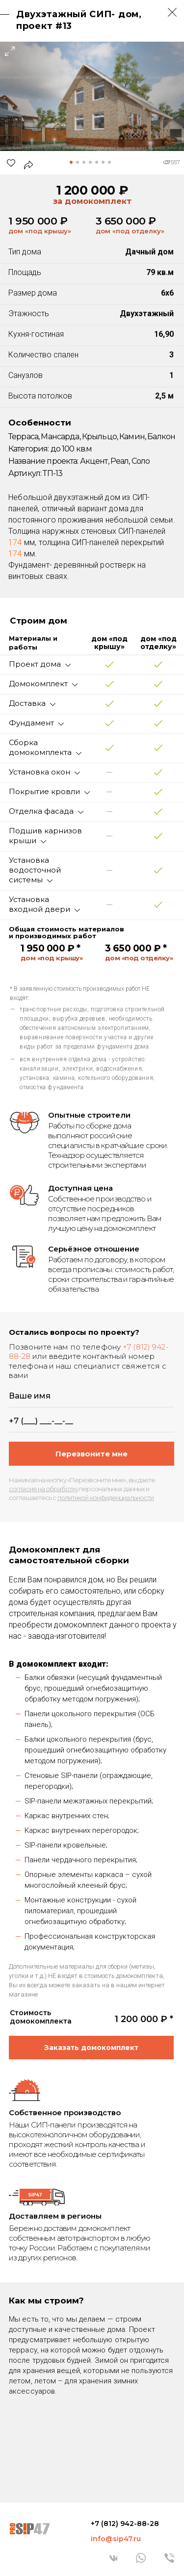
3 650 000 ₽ (126, 221)
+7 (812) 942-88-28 (125, 2523)
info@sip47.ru (116, 2538)
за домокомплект (92, 201)
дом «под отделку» (130, 231)
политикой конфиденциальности (105, 1497)
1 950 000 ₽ (38, 221)
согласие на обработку (43, 1489)
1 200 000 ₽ (92, 190)
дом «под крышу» (39, 231)
